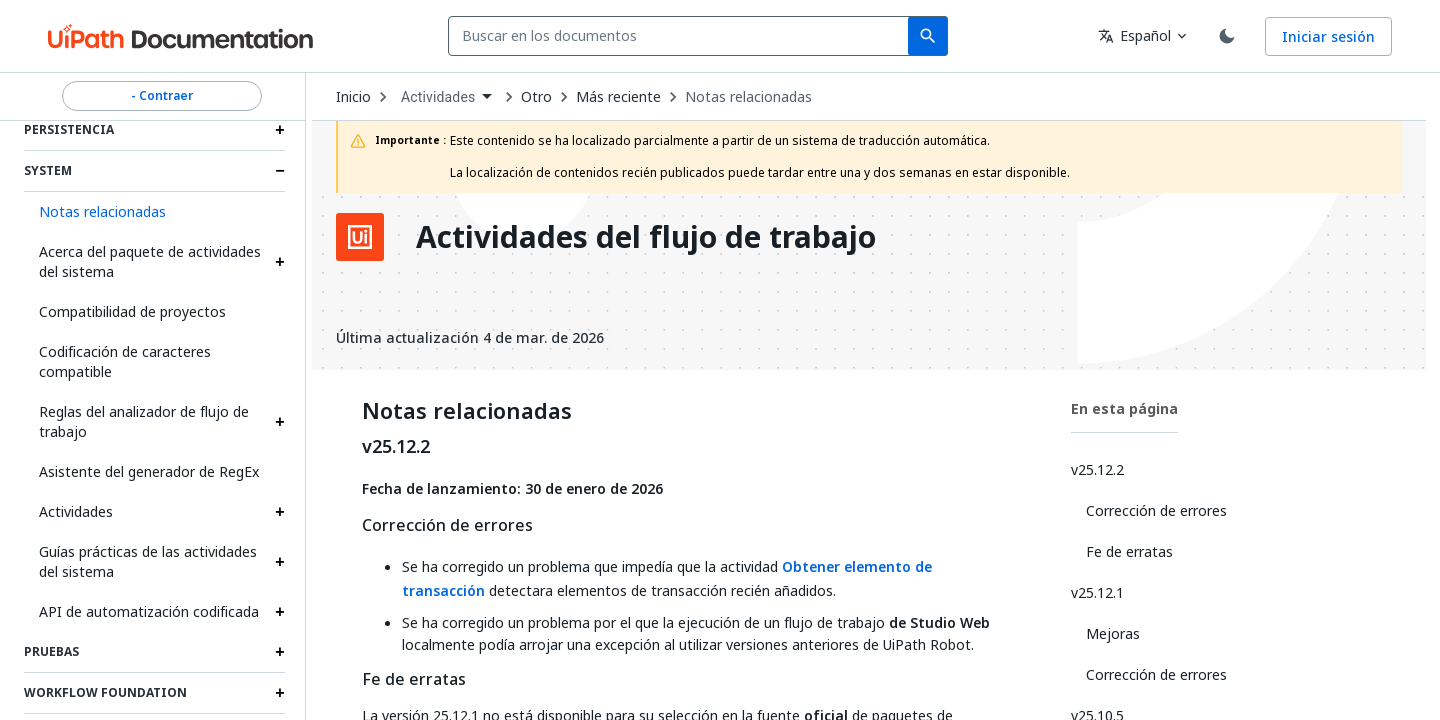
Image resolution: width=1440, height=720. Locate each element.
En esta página (1124, 408)
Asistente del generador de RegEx (149, 471)
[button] (154, 212)
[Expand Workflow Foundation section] (280, 693)
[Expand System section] (280, 171)
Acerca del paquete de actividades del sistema (150, 261)
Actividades (76, 511)
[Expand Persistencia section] (280, 130)
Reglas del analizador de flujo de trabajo (144, 421)
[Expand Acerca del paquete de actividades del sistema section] (280, 262)
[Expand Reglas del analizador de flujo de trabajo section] (280, 422)
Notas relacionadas (748, 97)
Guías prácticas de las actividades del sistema (148, 561)
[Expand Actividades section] (280, 512)
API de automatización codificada (149, 611)
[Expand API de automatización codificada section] (280, 612)
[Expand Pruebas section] (280, 652)
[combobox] (682, 36)
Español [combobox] (1134, 35)
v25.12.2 (396, 447)
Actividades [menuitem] (438, 97)
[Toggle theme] (1227, 36)
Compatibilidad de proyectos (132, 311)
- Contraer (162, 96)
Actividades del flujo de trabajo (646, 237)
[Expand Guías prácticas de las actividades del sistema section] (280, 562)
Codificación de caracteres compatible (125, 361)
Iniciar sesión (1328, 36)
